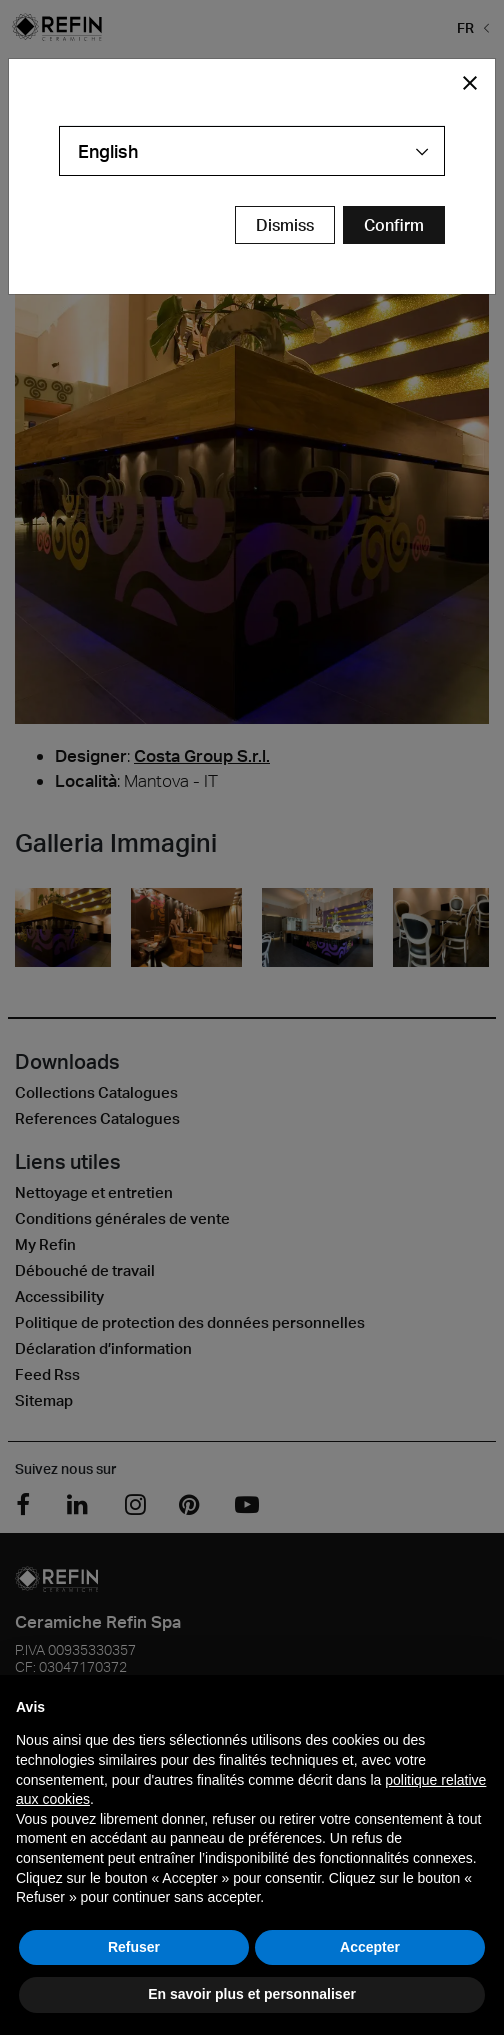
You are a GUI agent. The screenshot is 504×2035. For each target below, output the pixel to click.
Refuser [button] (134, 1947)
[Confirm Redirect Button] (394, 225)
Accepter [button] (370, 1947)
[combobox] (252, 151)
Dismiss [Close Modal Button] (285, 225)
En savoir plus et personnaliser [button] (252, 1994)
